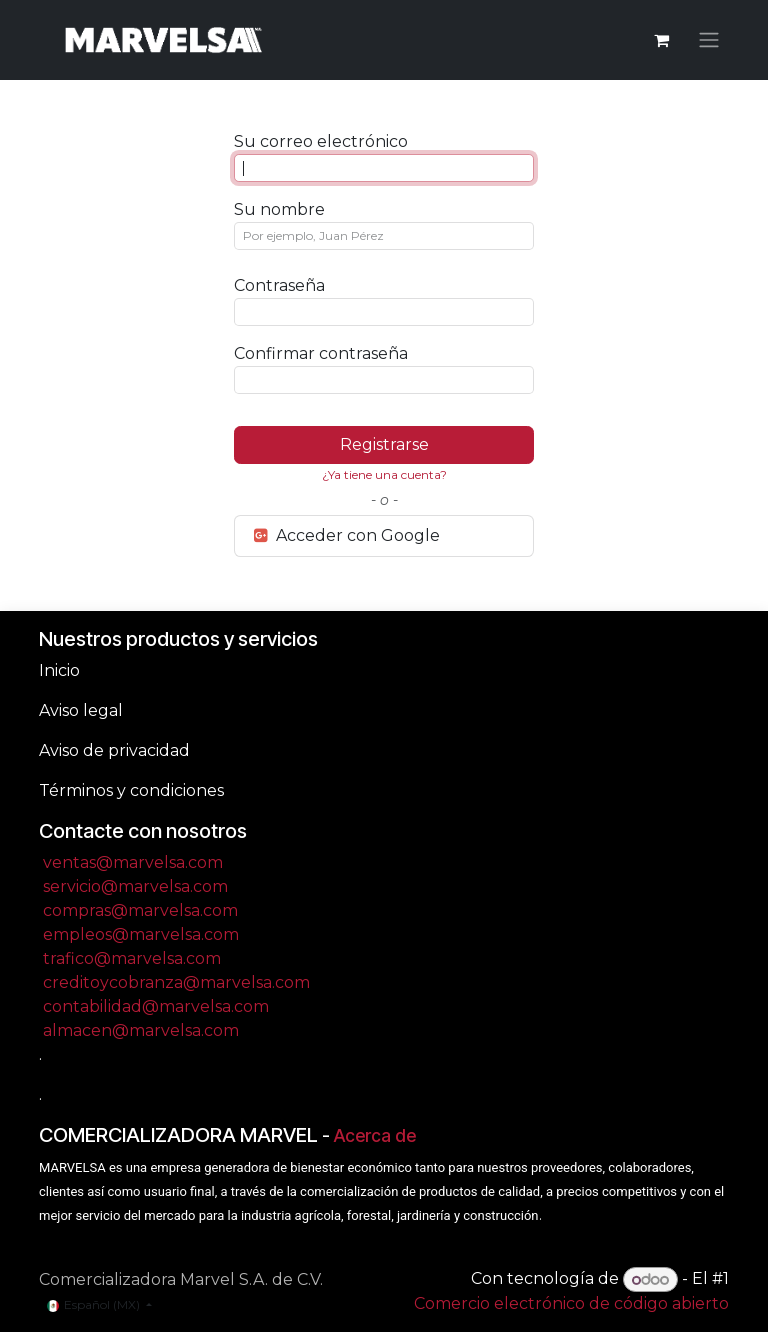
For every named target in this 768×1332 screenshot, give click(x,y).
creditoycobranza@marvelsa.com (176, 982)
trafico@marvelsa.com (132, 958)
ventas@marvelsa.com (133, 862)
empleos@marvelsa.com (141, 934)
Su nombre (279, 209)
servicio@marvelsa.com (135, 886)
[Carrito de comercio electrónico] (661, 40)
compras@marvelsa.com (140, 910)
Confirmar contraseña (321, 353)
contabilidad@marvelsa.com (156, 1006)
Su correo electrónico (321, 141)
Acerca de (375, 1135)
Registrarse (384, 444)
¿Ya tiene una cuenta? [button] (384, 474)
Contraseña (279, 285)
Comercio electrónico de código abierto (571, 1303)
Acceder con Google (345, 535)
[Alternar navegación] (709, 40)
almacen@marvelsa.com (141, 1030)
